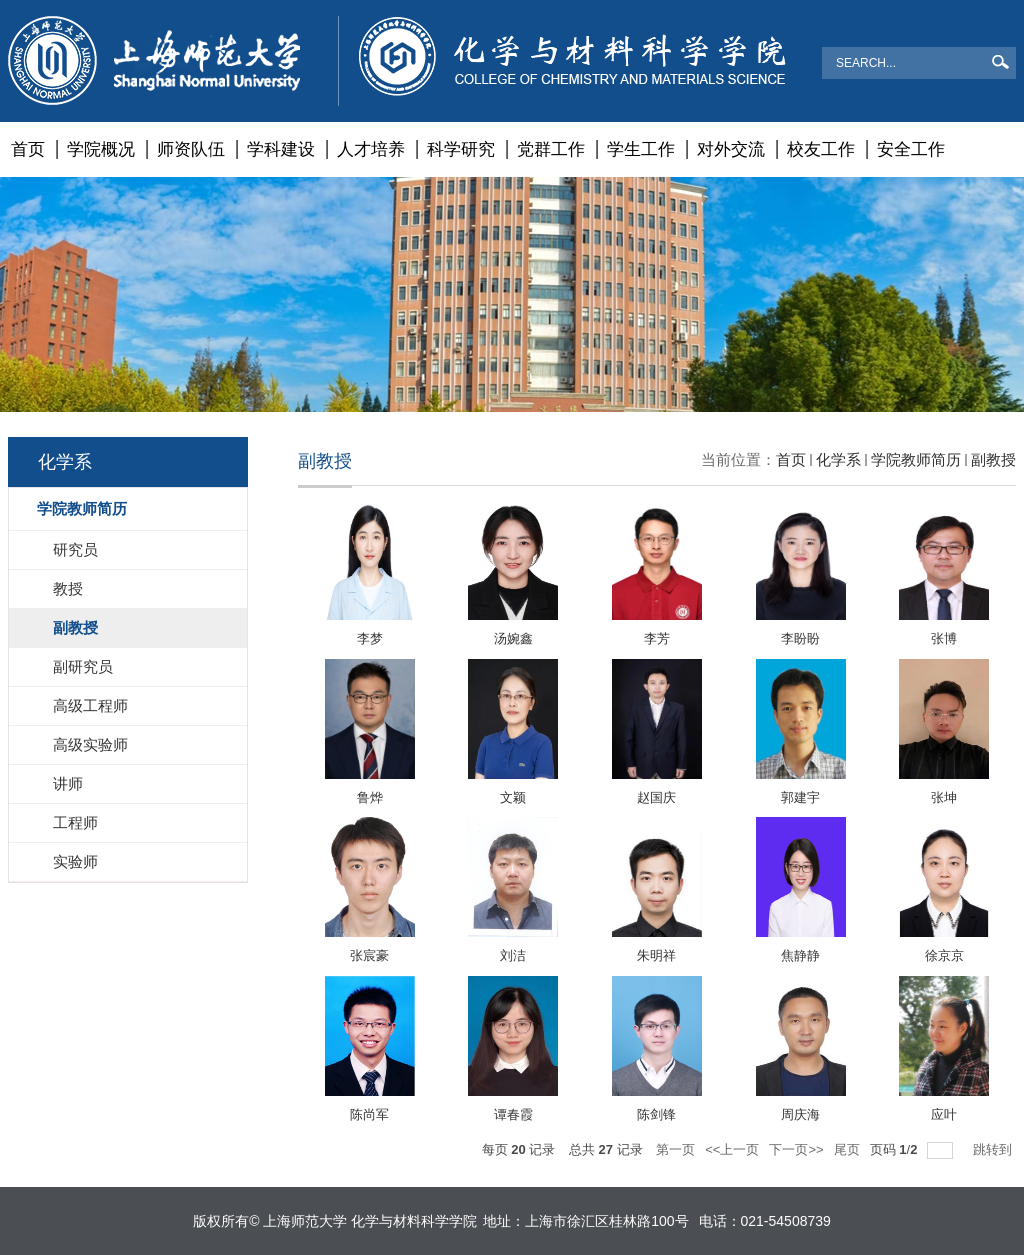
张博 (944, 638)
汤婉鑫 (513, 638)
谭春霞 (513, 1114)
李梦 (370, 638)
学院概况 (101, 149)
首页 (28, 149)
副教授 (993, 459)
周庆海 (800, 1114)
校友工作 (821, 149)
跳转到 (994, 1149)
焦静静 (800, 955)
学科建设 (281, 149)
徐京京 (944, 955)
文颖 (513, 797)
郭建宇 (800, 797)
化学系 (838, 459)
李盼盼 (800, 638)
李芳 (657, 638)
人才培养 (371, 149)
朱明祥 (656, 955)
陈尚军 (369, 1114)
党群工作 (551, 149)
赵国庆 (656, 797)
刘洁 (513, 955)
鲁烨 (370, 797)
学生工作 (641, 149)
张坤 (944, 797)
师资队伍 (191, 149)
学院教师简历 (916, 459)
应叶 (944, 1114)
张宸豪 (369, 955)
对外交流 (731, 149)
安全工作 (911, 149)
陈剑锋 (656, 1114)
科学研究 (461, 149)
